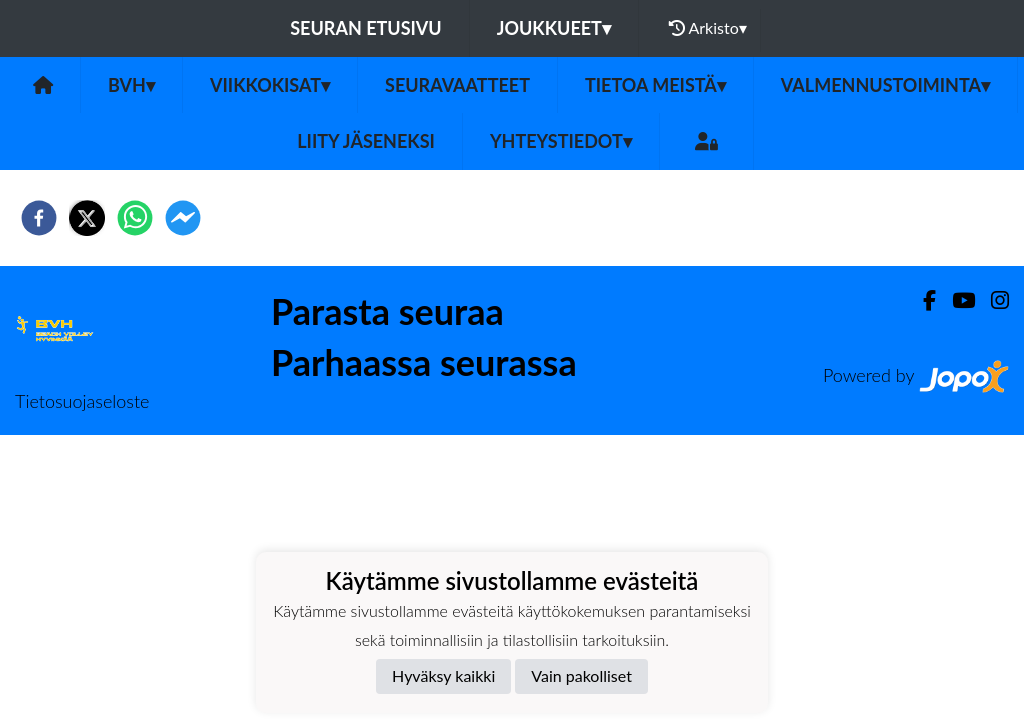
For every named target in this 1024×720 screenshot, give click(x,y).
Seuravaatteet (457, 85)
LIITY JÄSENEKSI (366, 141)
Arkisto (708, 28)
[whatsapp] (135, 218)
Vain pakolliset (581, 675)
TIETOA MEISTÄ (655, 85)
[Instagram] (992, 300)
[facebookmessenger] (183, 218)
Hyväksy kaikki (443, 675)
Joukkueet (554, 28)
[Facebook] (921, 300)
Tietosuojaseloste (82, 401)
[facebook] (39, 218)
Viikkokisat (270, 85)
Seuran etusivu (366, 28)
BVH (131, 85)
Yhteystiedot (561, 141)
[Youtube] (955, 300)
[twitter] (87, 218)
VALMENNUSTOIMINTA (885, 85)
